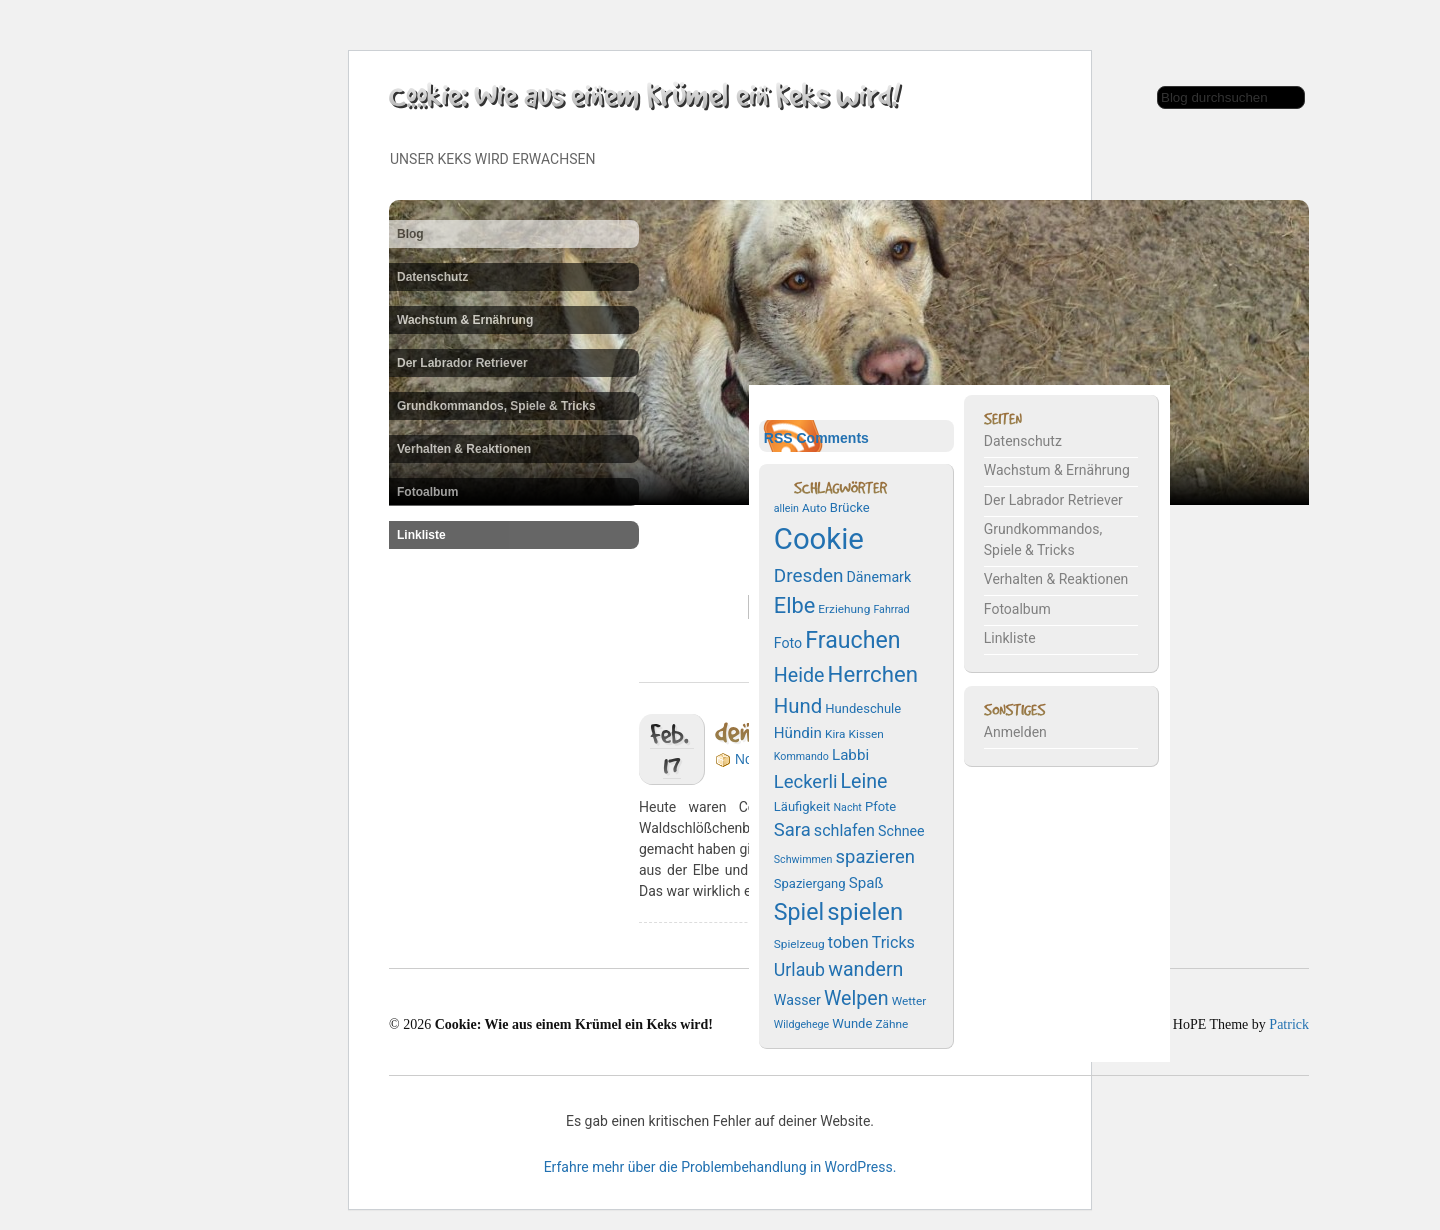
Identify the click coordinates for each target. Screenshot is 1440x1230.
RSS (778, 438)
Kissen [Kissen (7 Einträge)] (866, 734)
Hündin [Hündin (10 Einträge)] (798, 733)
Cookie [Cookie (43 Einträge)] (819, 539)
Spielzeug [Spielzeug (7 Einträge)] (799, 944)
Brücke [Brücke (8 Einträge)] (850, 507)
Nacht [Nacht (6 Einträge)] (847, 807)
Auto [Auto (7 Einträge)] (814, 508)
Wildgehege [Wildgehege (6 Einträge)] (801, 1024)
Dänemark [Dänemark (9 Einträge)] (879, 577)
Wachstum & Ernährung (465, 320)
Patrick (1289, 1024)
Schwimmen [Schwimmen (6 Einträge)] (803, 859)
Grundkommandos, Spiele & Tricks (496, 406)
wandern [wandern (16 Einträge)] (865, 969)
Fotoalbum (427, 492)
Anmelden (1015, 732)
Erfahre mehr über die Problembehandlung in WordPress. (720, 1167)
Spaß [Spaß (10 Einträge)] (866, 883)
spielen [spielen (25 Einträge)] (865, 912)
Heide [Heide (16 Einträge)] (799, 675)
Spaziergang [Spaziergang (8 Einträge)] (810, 883)
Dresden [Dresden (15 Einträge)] (809, 575)
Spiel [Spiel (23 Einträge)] (799, 912)
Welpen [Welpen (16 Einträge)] (856, 998)
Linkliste (421, 535)
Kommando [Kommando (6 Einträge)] (801, 756)
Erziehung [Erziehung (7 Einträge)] (844, 609)
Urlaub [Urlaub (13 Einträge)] (799, 970)
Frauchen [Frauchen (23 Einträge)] (852, 640)
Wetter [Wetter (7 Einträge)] (909, 1001)
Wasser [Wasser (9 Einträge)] (797, 1000)
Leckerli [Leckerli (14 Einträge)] (806, 782)
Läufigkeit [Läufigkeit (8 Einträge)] (802, 806)
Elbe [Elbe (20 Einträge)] (794, 605)
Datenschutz (432, 277)
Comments (832, 438)
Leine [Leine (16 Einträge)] (863, 781)
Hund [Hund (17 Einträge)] (798, 706)
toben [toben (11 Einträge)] (848, 942)
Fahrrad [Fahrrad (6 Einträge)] (891, 609)
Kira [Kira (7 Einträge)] (835, 734)
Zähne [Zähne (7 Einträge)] (891, 1024)
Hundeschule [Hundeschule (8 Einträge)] (863, 708)
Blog (410, 234)
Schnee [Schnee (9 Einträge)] (901, 831)
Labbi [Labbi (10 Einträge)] (850, 755)
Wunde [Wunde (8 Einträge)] (852, 1023)
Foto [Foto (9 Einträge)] (788, 643)
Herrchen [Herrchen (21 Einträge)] (873, 674)
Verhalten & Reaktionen (464, 449)
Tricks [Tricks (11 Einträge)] (893, 942)
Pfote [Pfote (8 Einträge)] (880, 806)
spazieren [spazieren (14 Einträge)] (875, 857)
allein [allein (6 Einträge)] (786, 508)
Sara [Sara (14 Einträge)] (792, 830)
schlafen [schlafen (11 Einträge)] (844, 830)
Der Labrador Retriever (462, 363)
